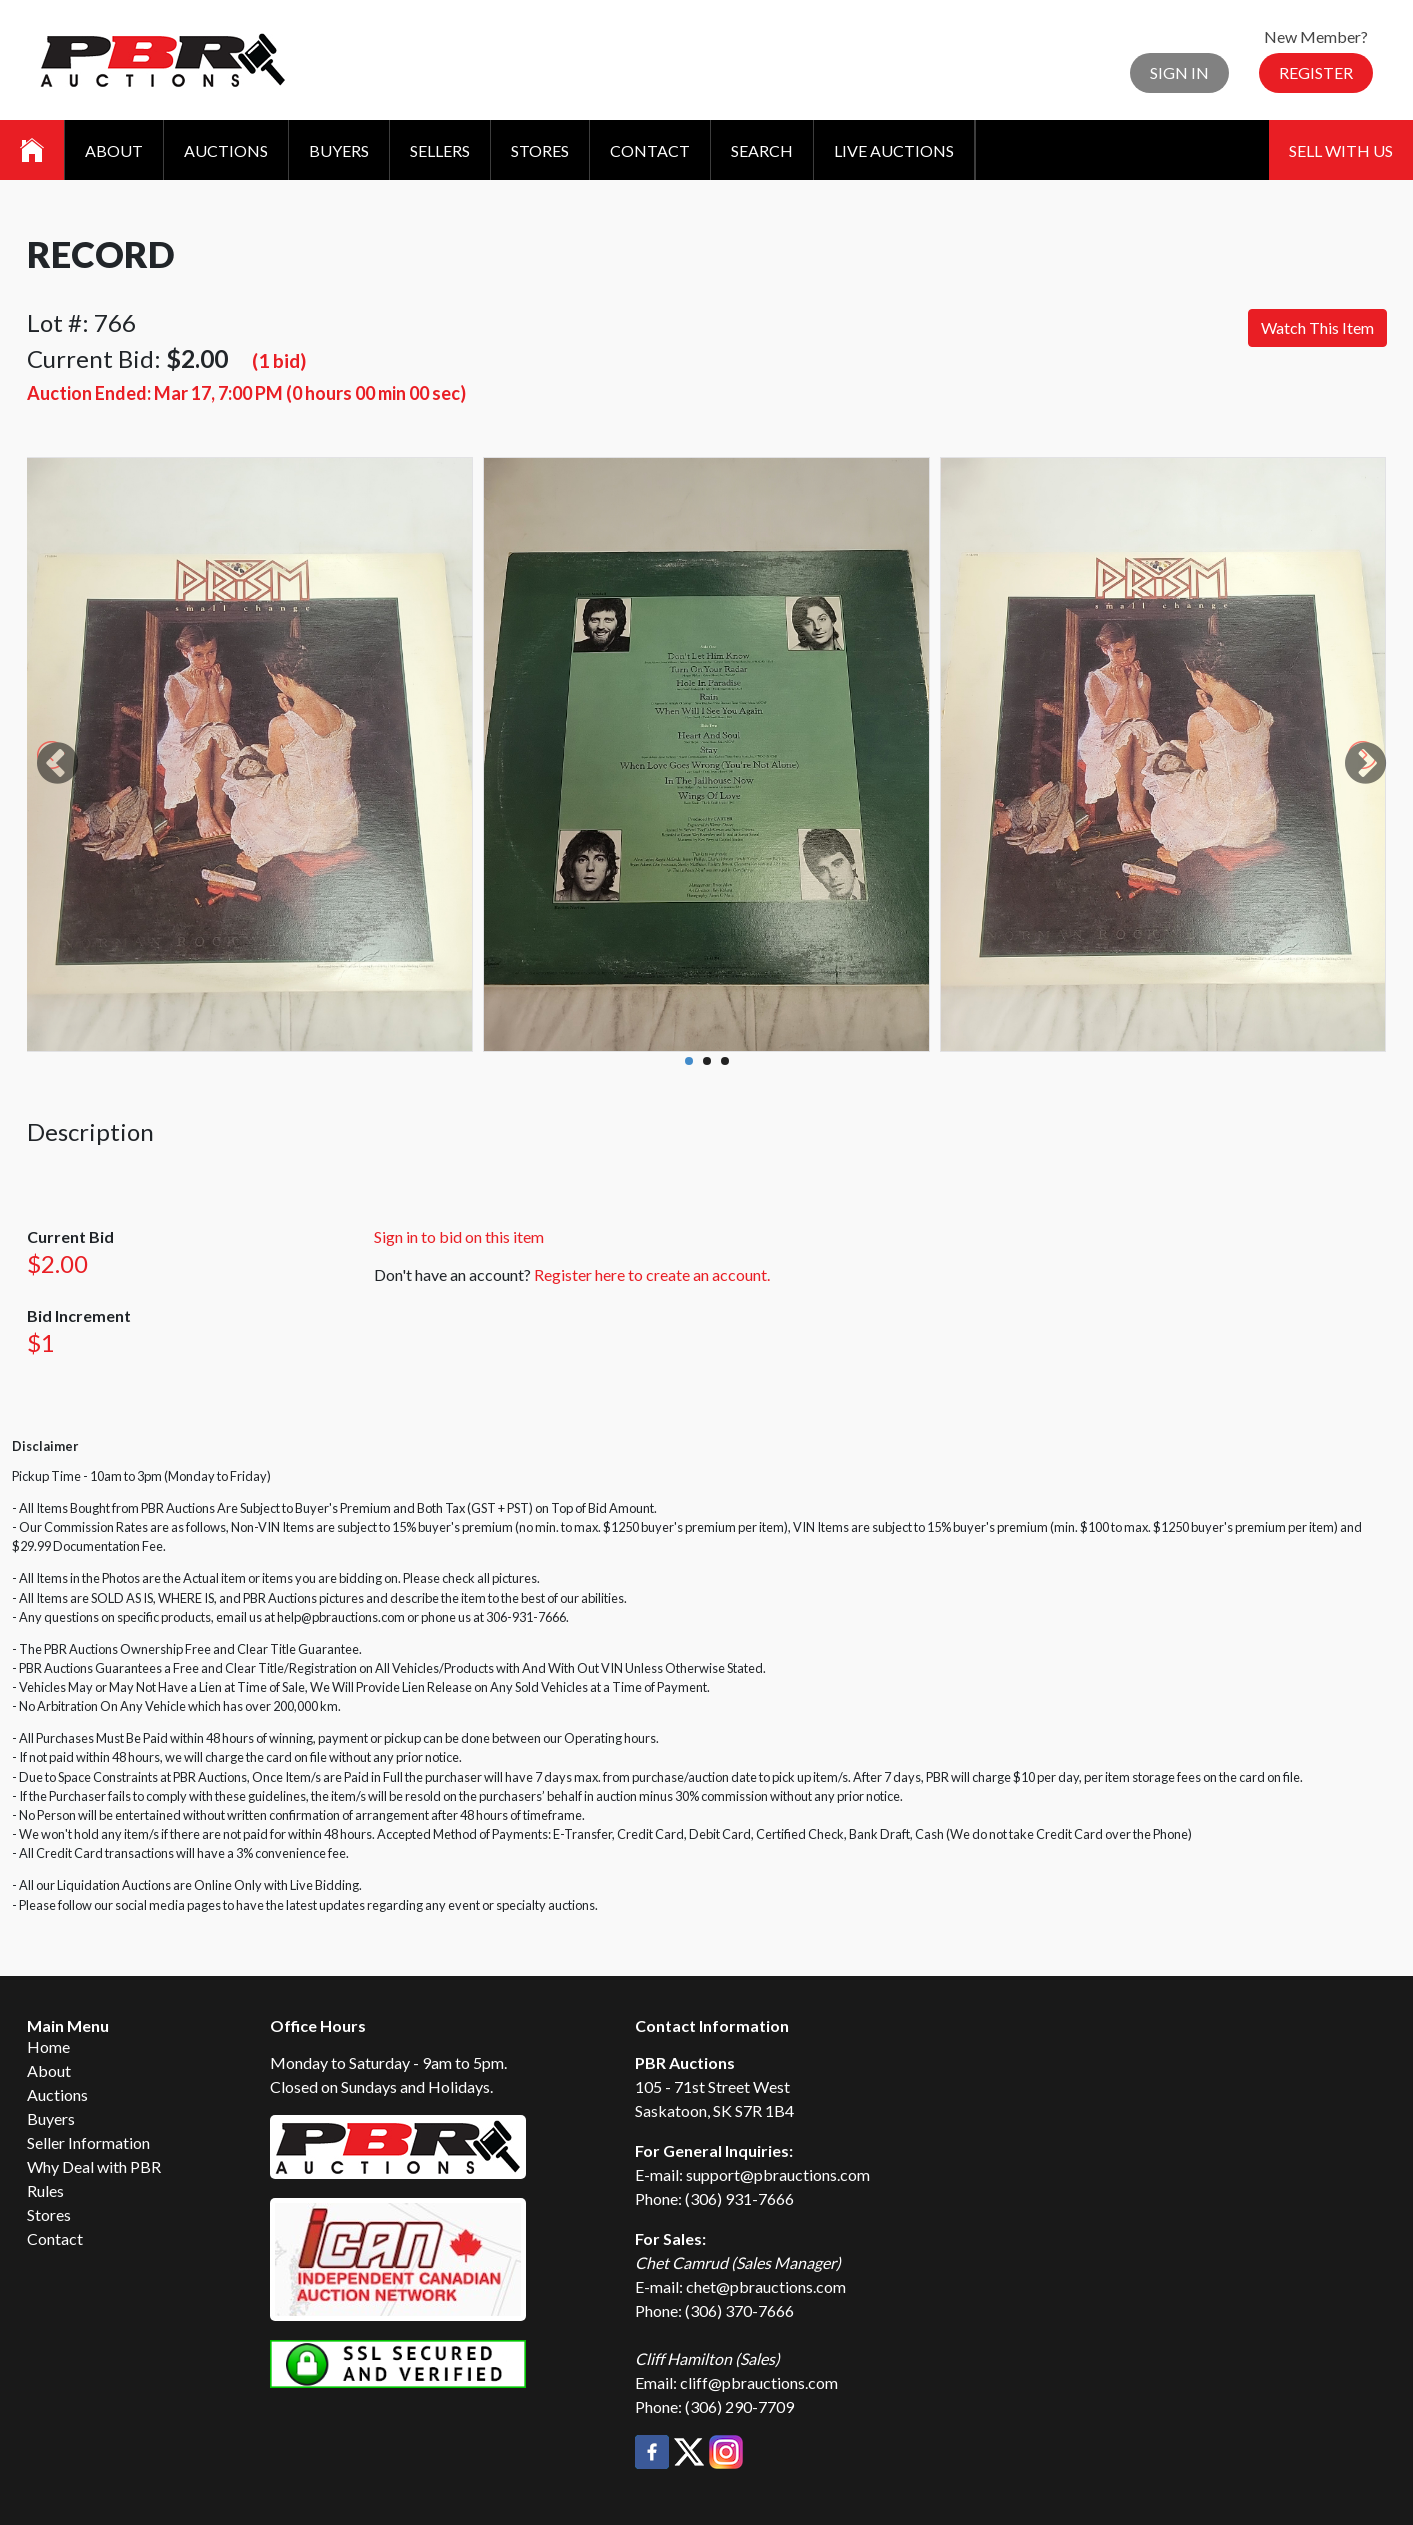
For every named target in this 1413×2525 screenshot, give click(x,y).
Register (1316, 72)
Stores (540, 150)
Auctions (226, 150)
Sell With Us (1341, 150)
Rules (45, 2190)
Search (762, 150)
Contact (650, 150)
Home (48, 2046)
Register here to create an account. (652, 1274)
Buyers (339, 150)
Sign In (1179, 72)
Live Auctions (894, 150)
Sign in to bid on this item (459, 1236)
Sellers (440, 150)
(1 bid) (279, 360)
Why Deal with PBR (94, 2166)
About (114, 150)
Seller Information (88, 2142)
